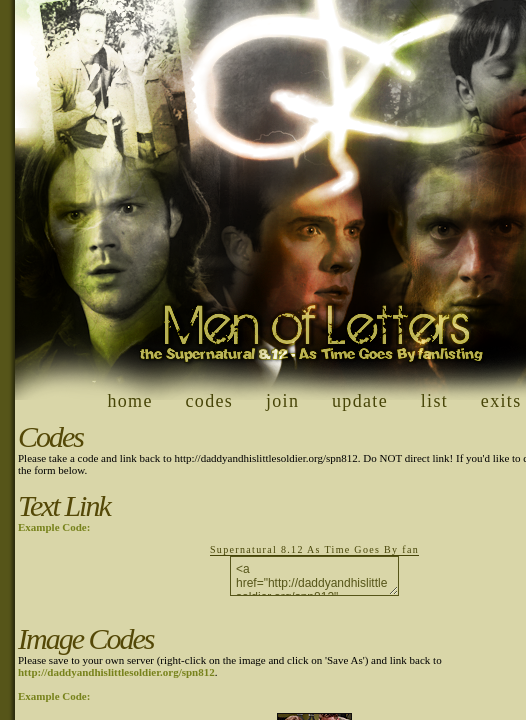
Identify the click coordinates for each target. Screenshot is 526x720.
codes (210, 401)
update (360, 401)
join (282, 401)
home (129, 401)
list (434, 401)
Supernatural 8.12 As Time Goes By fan (314, 549)
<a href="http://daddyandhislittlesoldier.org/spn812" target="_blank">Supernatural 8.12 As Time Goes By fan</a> (314, 576)
